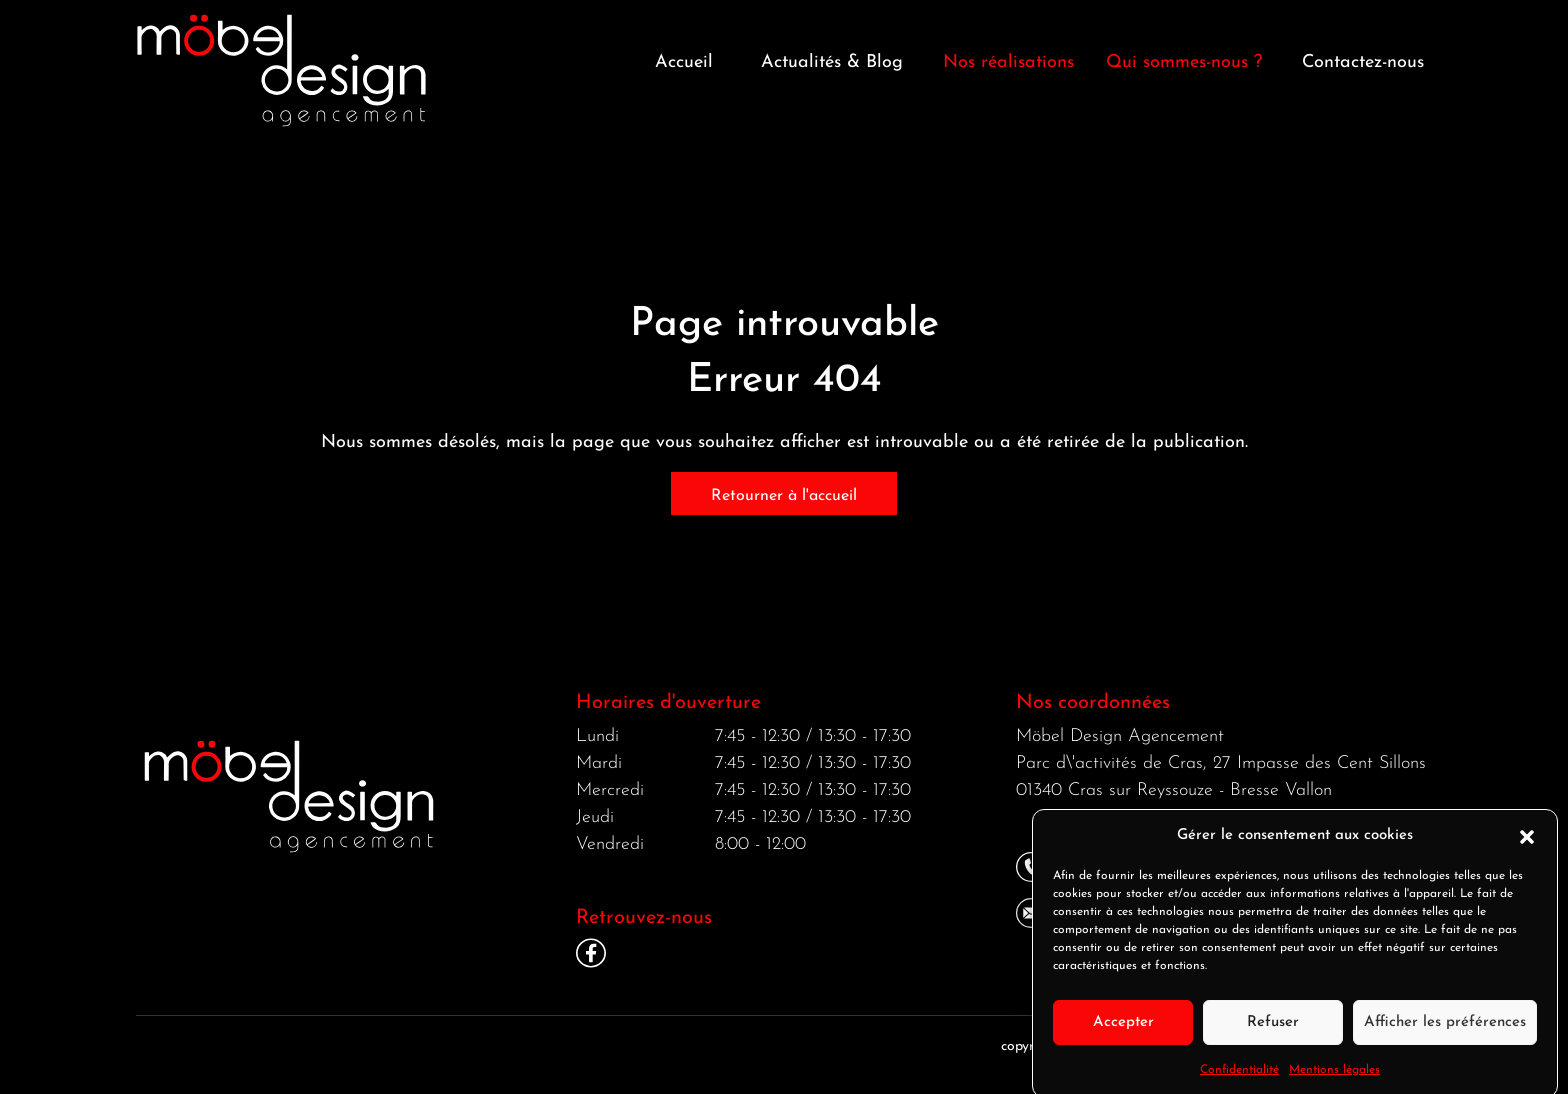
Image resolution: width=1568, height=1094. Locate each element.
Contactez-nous (1363, 62)
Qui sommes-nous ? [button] (1184, 62)
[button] (1527, 848)
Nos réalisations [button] (1008, 62)
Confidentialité (1239, 1082)
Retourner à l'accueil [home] (784, 496)
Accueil (684, 62)
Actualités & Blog (832, 62)
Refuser (1273, 1033)
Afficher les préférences (1445, 1033)
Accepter (1123, 1033)
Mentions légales (1334, 1082)
